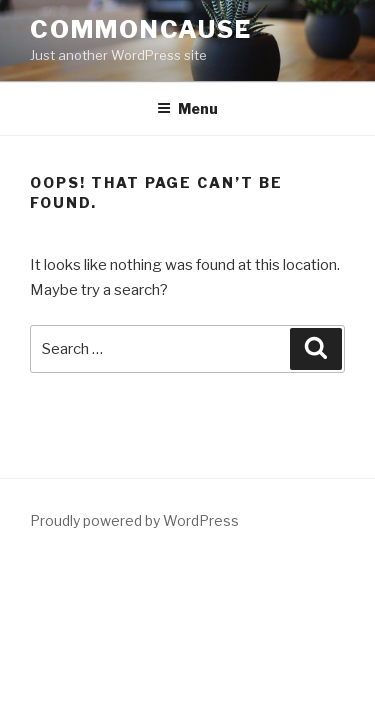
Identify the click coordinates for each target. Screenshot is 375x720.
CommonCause (141, 29)
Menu (187, 108)
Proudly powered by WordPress (134, 520)
